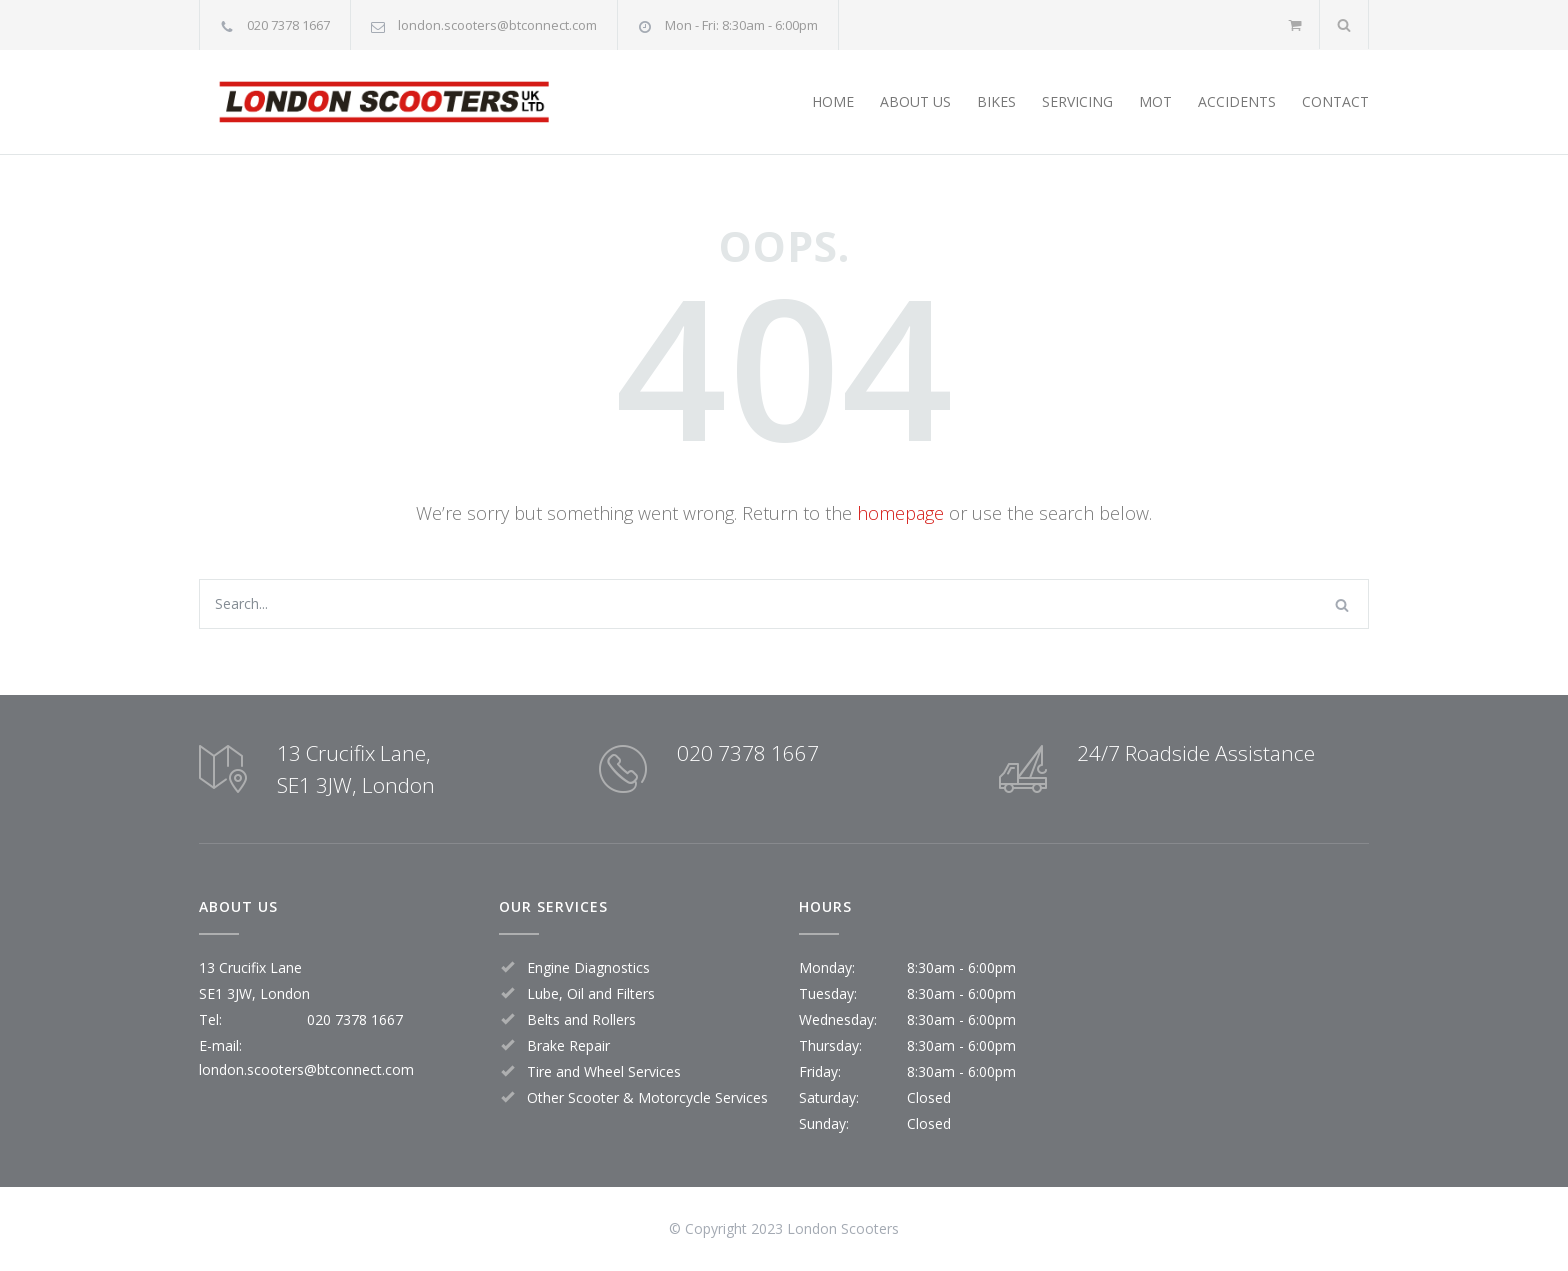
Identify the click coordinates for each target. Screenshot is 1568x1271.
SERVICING (1077, 101)
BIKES (996, 101)
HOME (833, 101)
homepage (900, 513)
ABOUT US (915, 101)
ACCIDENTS (1237, 101)
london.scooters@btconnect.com (497, 25)
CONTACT (1335, 101)
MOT (1155, 101)
